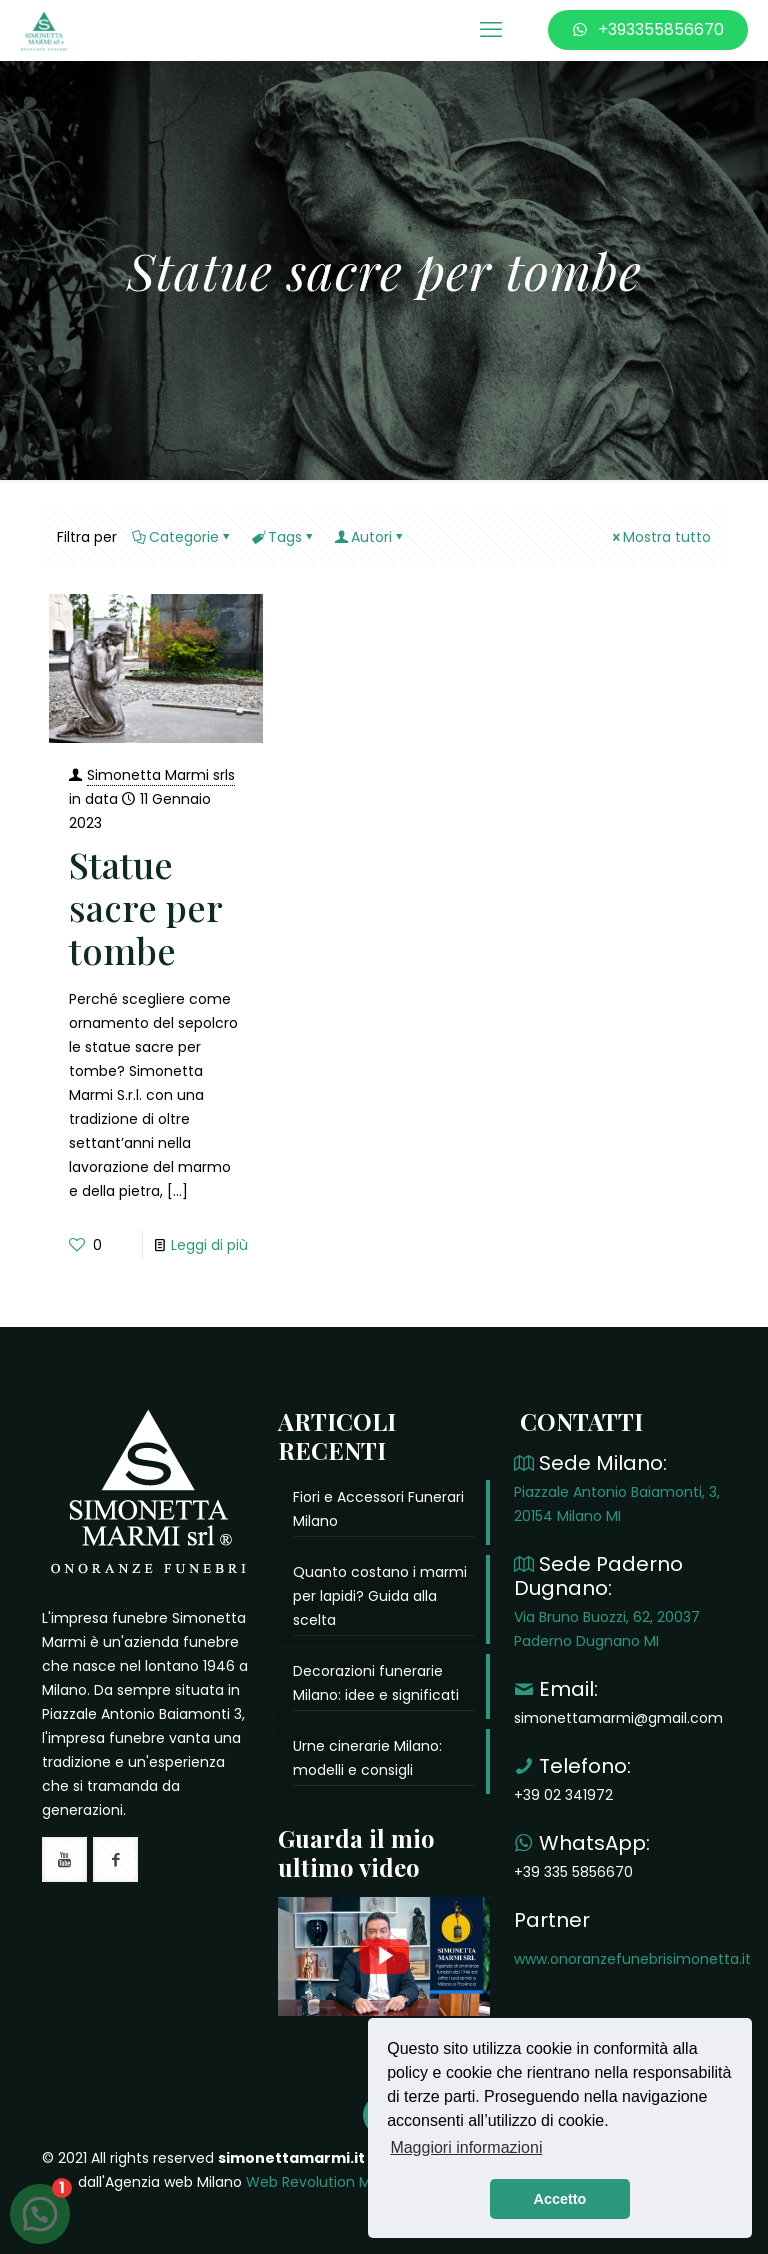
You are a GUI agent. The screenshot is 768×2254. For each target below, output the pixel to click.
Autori (370, 537)
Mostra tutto (660, 537)
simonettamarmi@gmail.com (618, 1718)
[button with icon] (64, 1859)
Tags (283, 537)
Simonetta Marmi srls (161, 775)
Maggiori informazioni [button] (466, 2147)
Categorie (182, 537)
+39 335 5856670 (573, 1872)
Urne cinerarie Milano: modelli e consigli (367, 1758)
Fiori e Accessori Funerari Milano (378, 1509)
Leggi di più (209, 1245)
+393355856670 (648, 29)
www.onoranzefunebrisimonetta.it (632, 1959)
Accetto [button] (560, 2199)
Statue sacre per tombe (145, 907)
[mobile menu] (491, 30)
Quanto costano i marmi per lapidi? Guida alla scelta (380, 1596)
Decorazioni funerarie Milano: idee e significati (376, 1683)
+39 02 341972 (563, 1795)
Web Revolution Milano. (326, 2182)
